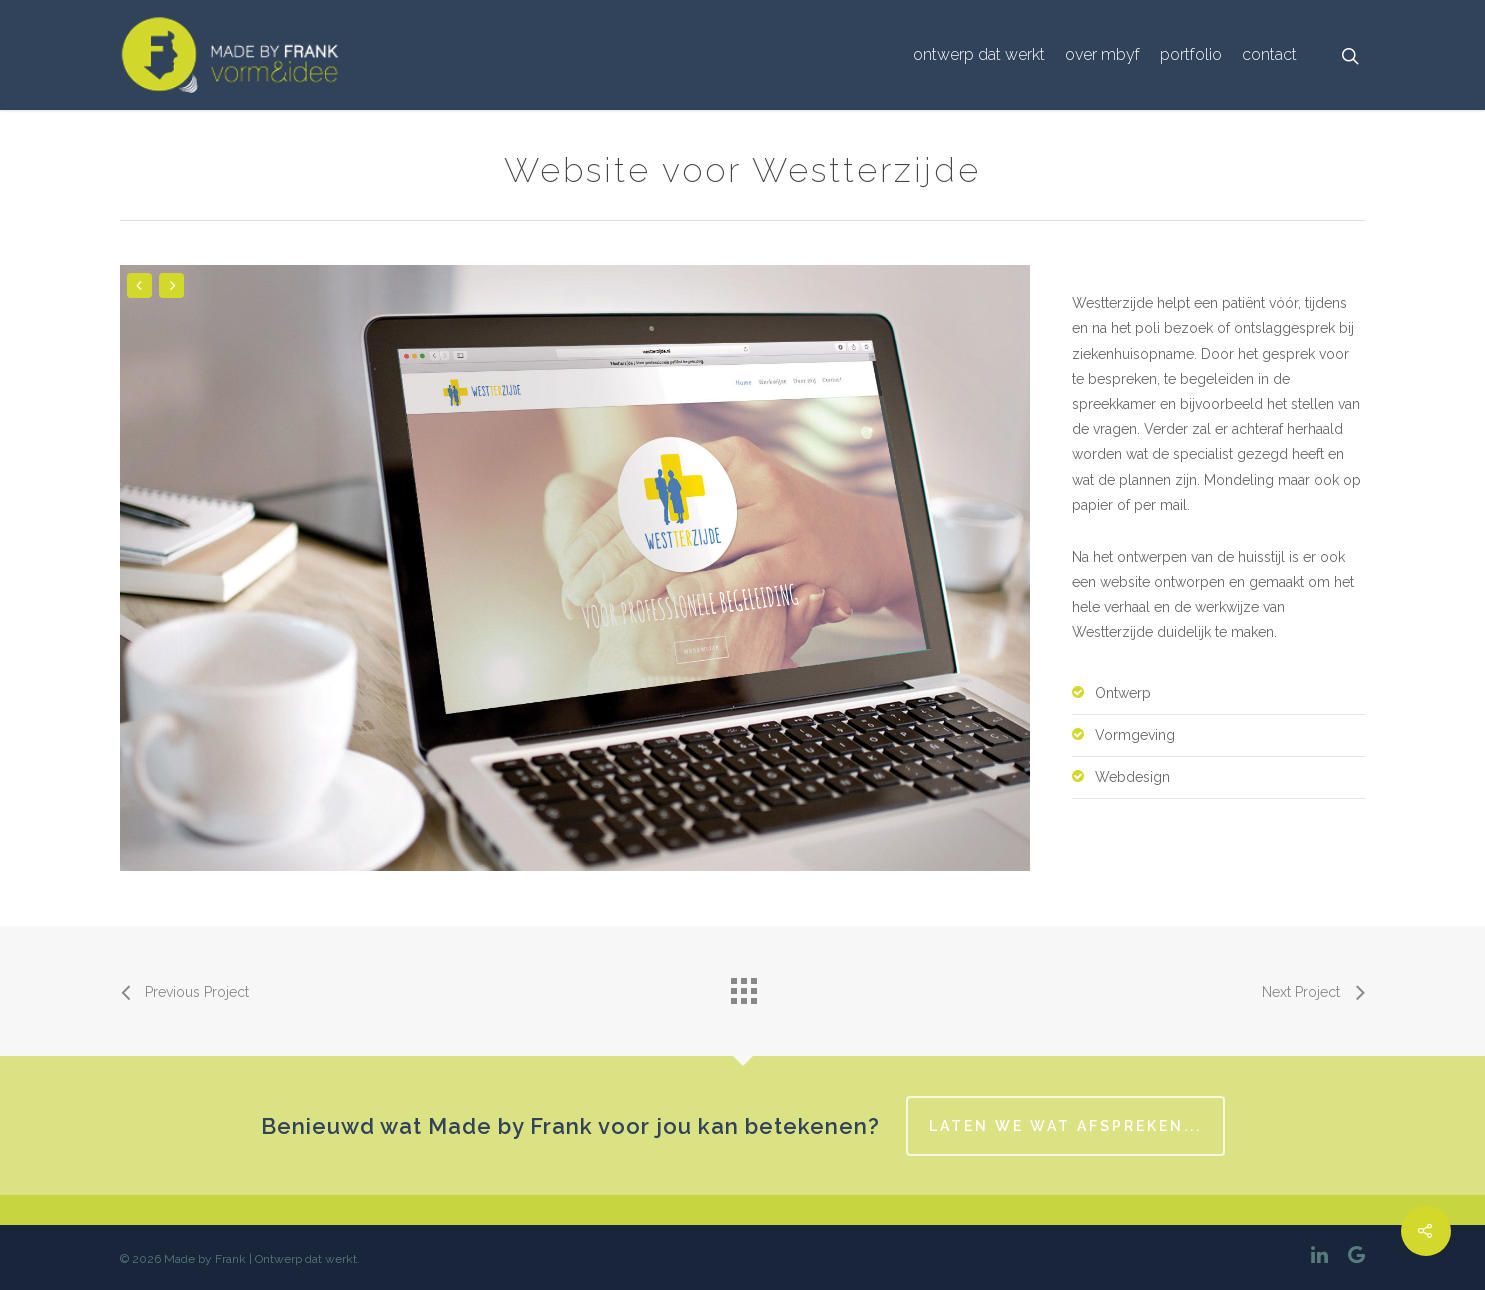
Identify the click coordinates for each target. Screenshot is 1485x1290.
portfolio (1191, 54)
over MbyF (1102, 54)
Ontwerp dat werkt (979, 54)
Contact (1269, 54)
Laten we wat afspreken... (1065, 1126)
